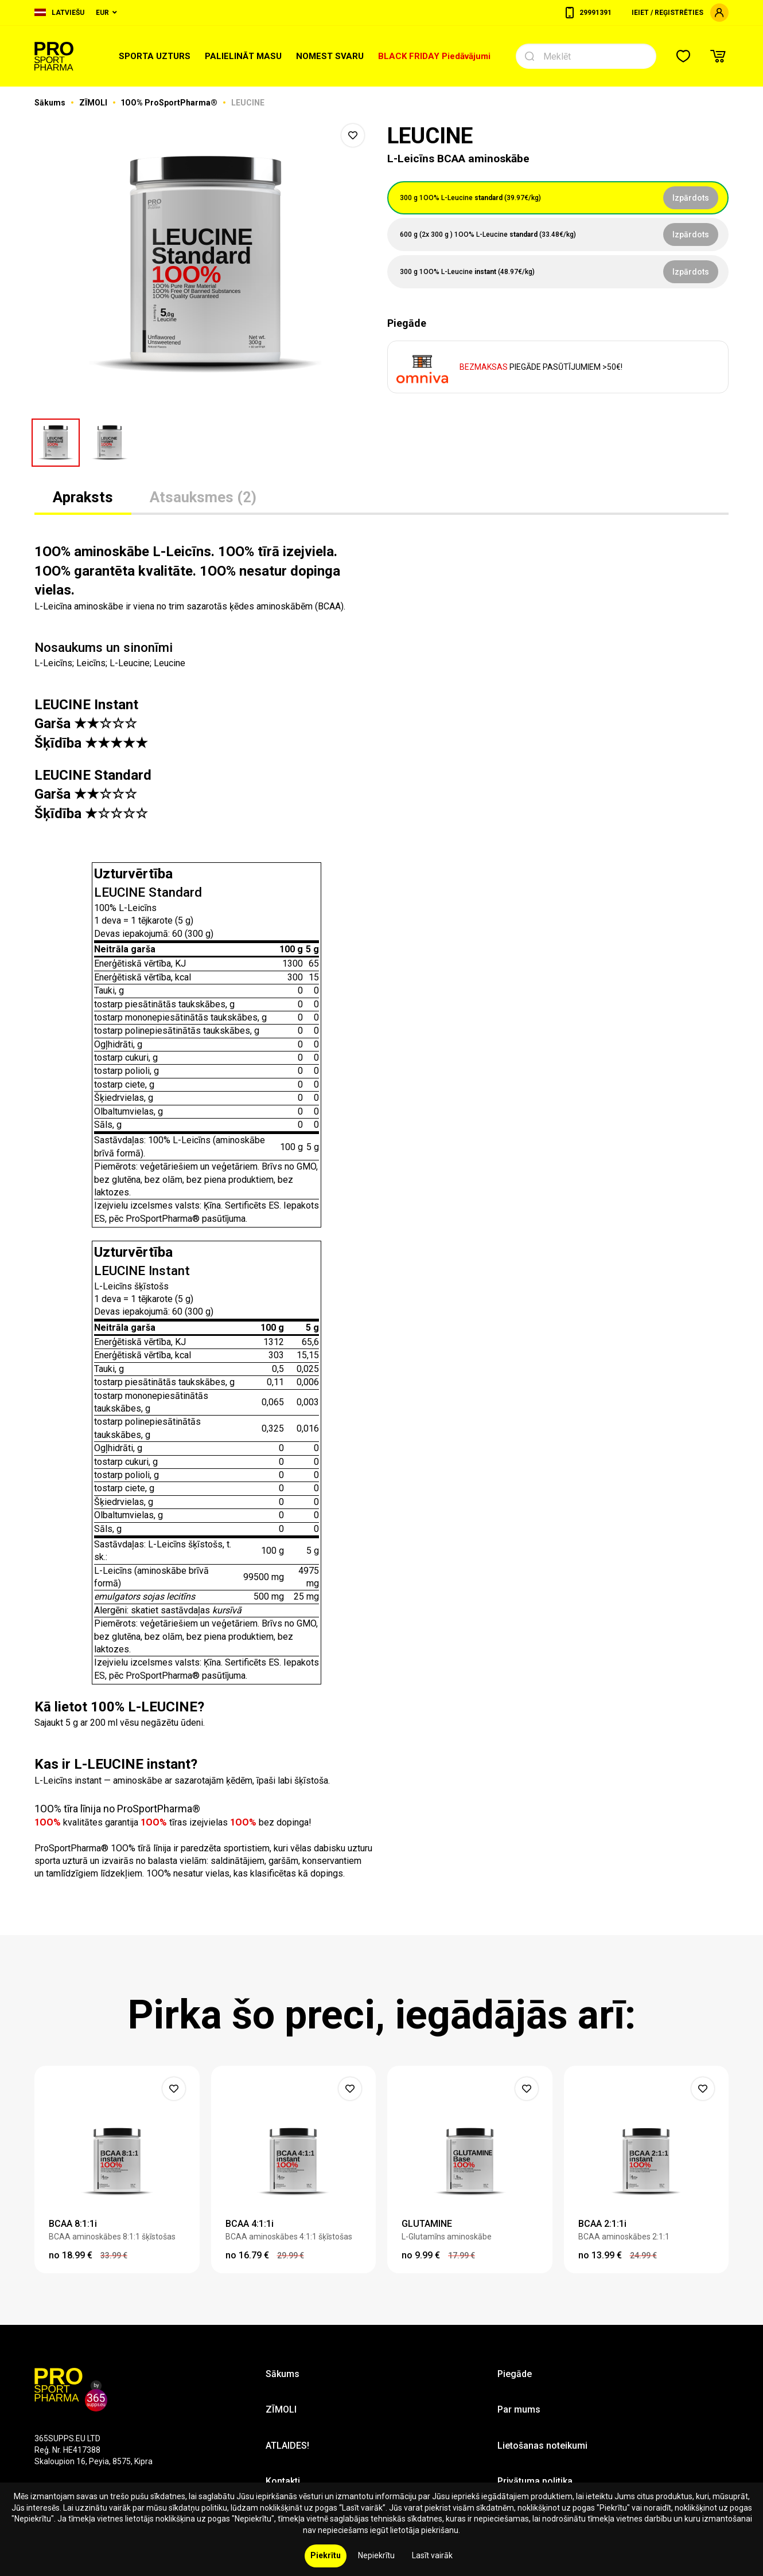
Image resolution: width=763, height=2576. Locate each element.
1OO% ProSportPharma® (169, 102)
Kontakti (283, 2481)
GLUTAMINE (427, 2223)
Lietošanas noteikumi (542, 2445)
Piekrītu (325, 2555)
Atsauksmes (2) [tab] (203, 497)
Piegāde (514, 2373)
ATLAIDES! (287, 2445)
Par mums (518, 2409)
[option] (205, 263)
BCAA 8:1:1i (73, 2223)
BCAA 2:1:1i (602, 2223)
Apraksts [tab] (83, 497)
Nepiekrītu (376, 2555)
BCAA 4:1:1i (249, 2223)
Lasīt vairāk (432, 2555)
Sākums (50, 102)
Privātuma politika (535, 2481)
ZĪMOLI (94, 102)
